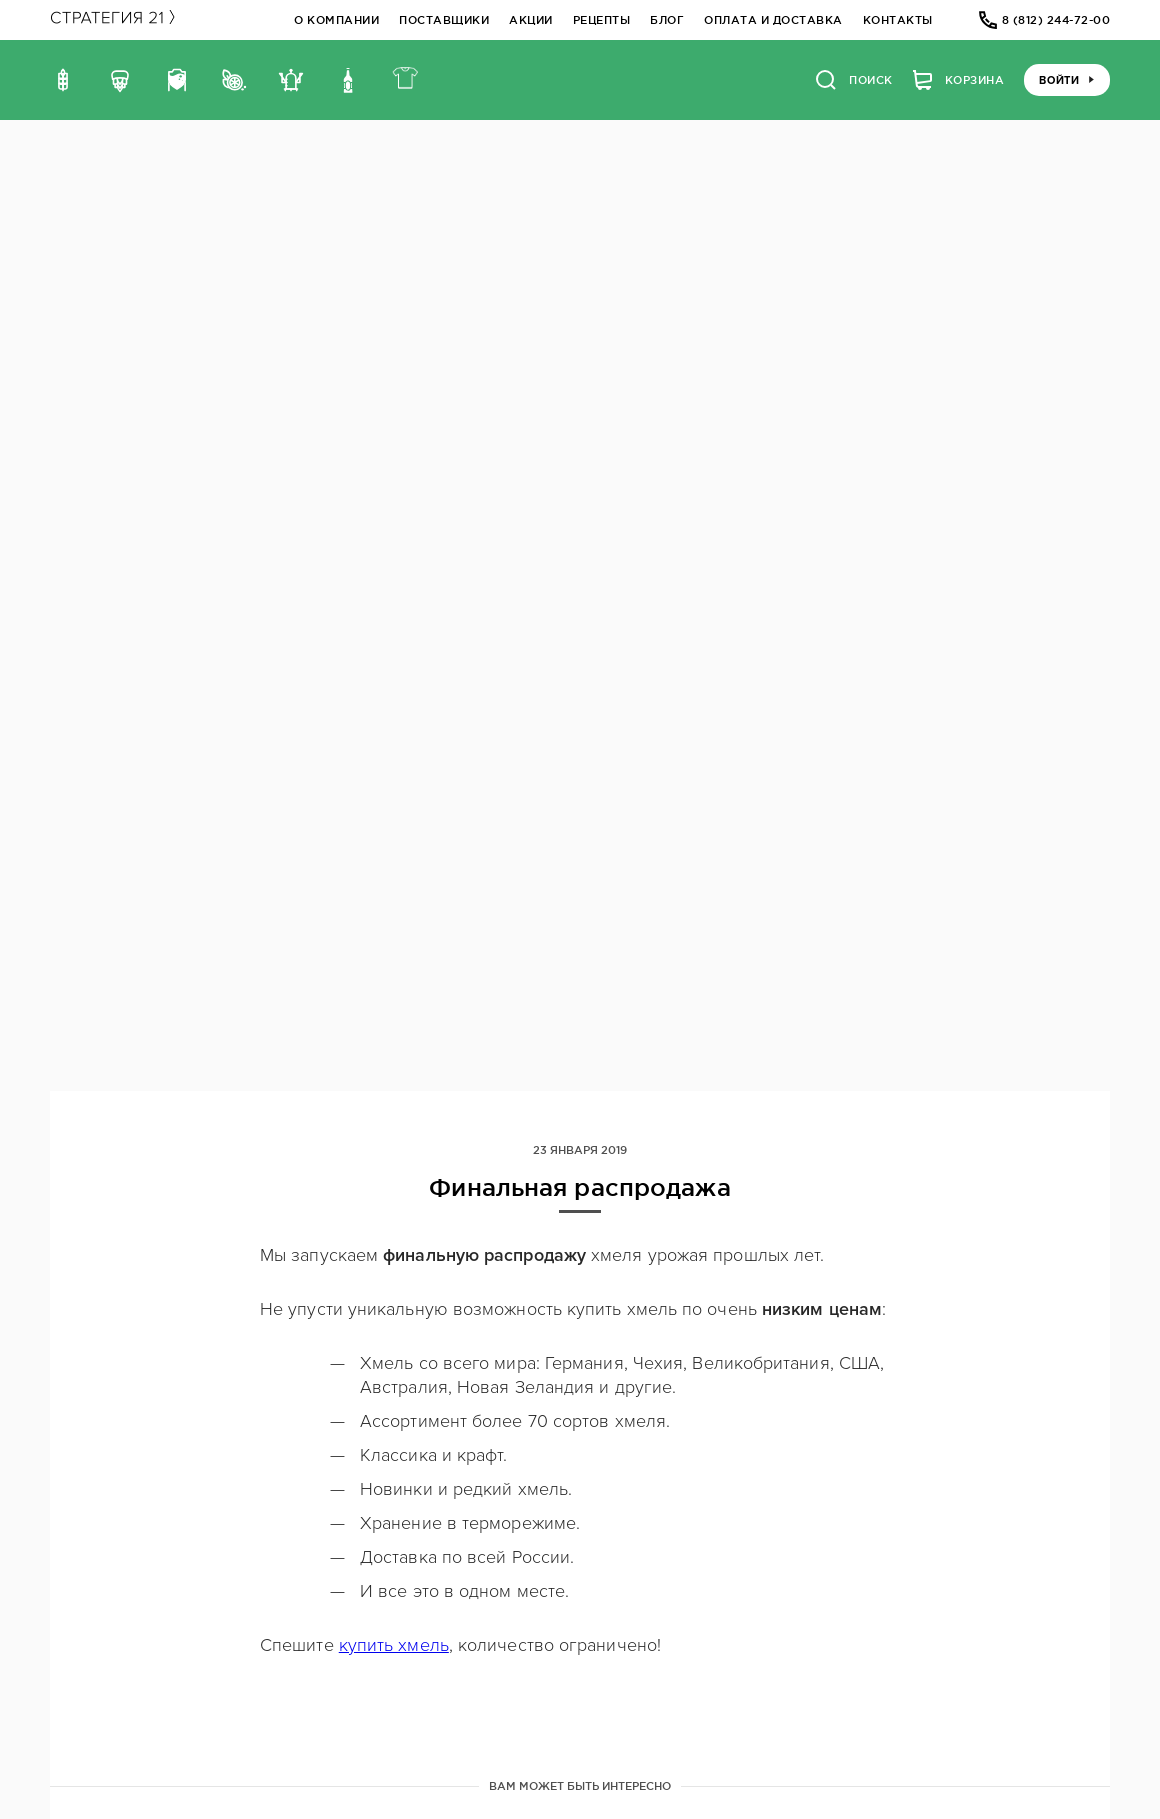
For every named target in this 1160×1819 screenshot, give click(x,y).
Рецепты (602, 20)
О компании (336, 20)
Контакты (898, 20)
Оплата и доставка (773, 20)
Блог (667, 20)
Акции (531, 20)
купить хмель (394, 1645)
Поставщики (444, 20)
